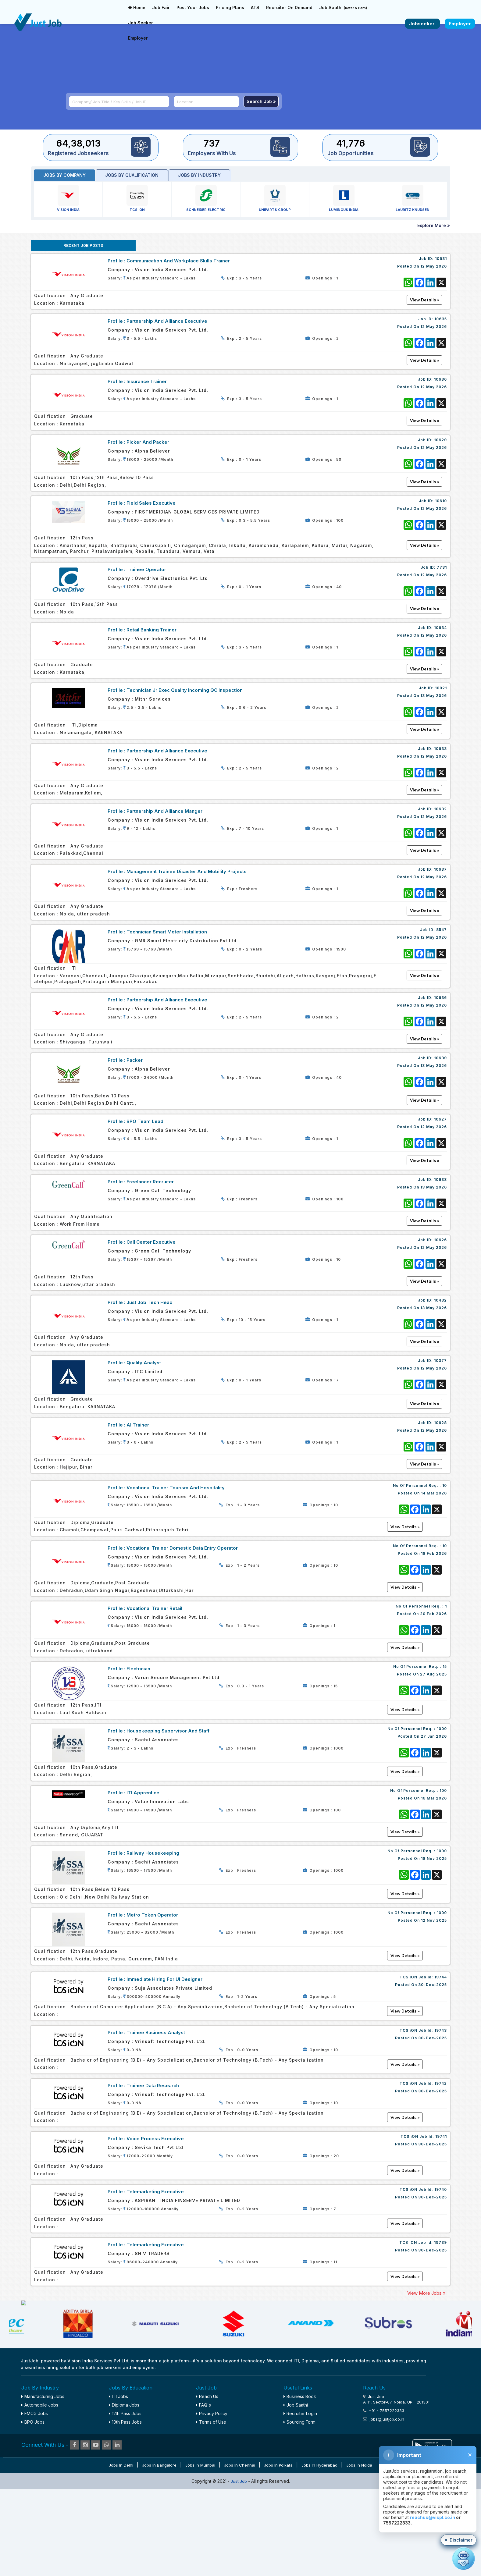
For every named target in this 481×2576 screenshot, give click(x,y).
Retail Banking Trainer (151, 630)
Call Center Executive (151, 1242)
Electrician (138, 1669)
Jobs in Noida (359, 2554)
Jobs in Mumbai (200, 2554)
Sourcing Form (299, 2511)
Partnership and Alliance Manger (164, 811)
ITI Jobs (118, 2486)
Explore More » (433, 225)
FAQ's (203, 2494)
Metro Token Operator (152, 1915)
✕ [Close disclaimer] (470, 2455)
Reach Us (207, 2486)
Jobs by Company (64, 175)
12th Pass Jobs (125, 2503)
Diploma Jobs (124, 2494)
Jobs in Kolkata (278, 2554)
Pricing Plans (230, 7)
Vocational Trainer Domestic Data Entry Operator (182, 1548)
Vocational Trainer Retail (154, 1608)
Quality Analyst (143, 1363)
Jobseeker (422, 24)
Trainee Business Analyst (155, 2032)
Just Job (239, 2570)
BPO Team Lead (144, 1121)
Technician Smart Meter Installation (166, 932)
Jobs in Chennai (239, 2554)
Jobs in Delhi (121, 2554)
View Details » (404, 1526)
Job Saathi (343, 7)
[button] (458, 2540)
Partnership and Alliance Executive (166, 321)
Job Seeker (140, 22)
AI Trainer (137, 1425)
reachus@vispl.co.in (432, 2517)
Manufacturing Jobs (42, 2486)
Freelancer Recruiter (150, 1182)
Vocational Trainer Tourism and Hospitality (175, 1488)
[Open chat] (463, 2558)
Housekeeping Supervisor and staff (167, 1731)
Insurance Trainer (146, 381)
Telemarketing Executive (155, 2191)
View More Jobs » (426, 2293)
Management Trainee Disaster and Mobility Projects (186, 871)
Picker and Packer (147, 442)
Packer (134, 1060)
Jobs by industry (199, 175)
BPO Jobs (33, 2511)
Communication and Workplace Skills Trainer (178, 261)
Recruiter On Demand (289, 7)
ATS (255, 7)
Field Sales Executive (151, 503)
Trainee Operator (146, 569)
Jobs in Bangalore (159, 2554)
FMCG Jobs (34, 2503)
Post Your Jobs (192, 7)
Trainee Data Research (152, 2085)
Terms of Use (211, 2511)
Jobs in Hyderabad (319, 2554)
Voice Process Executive (155, 2138)
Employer (138, 38)
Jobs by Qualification (132, 175)
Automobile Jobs (39, 2494)
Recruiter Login (300, 2503)
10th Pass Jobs (125, 2511)
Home (136, 7)
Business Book (299, 2486)
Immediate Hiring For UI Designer (164, 1979)
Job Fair (161, 7)
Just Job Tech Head (149, 1302)
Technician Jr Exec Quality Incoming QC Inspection (184, 690)
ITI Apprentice (142, 1793)
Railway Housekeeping (152, 1853)
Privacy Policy (211, 2503)
